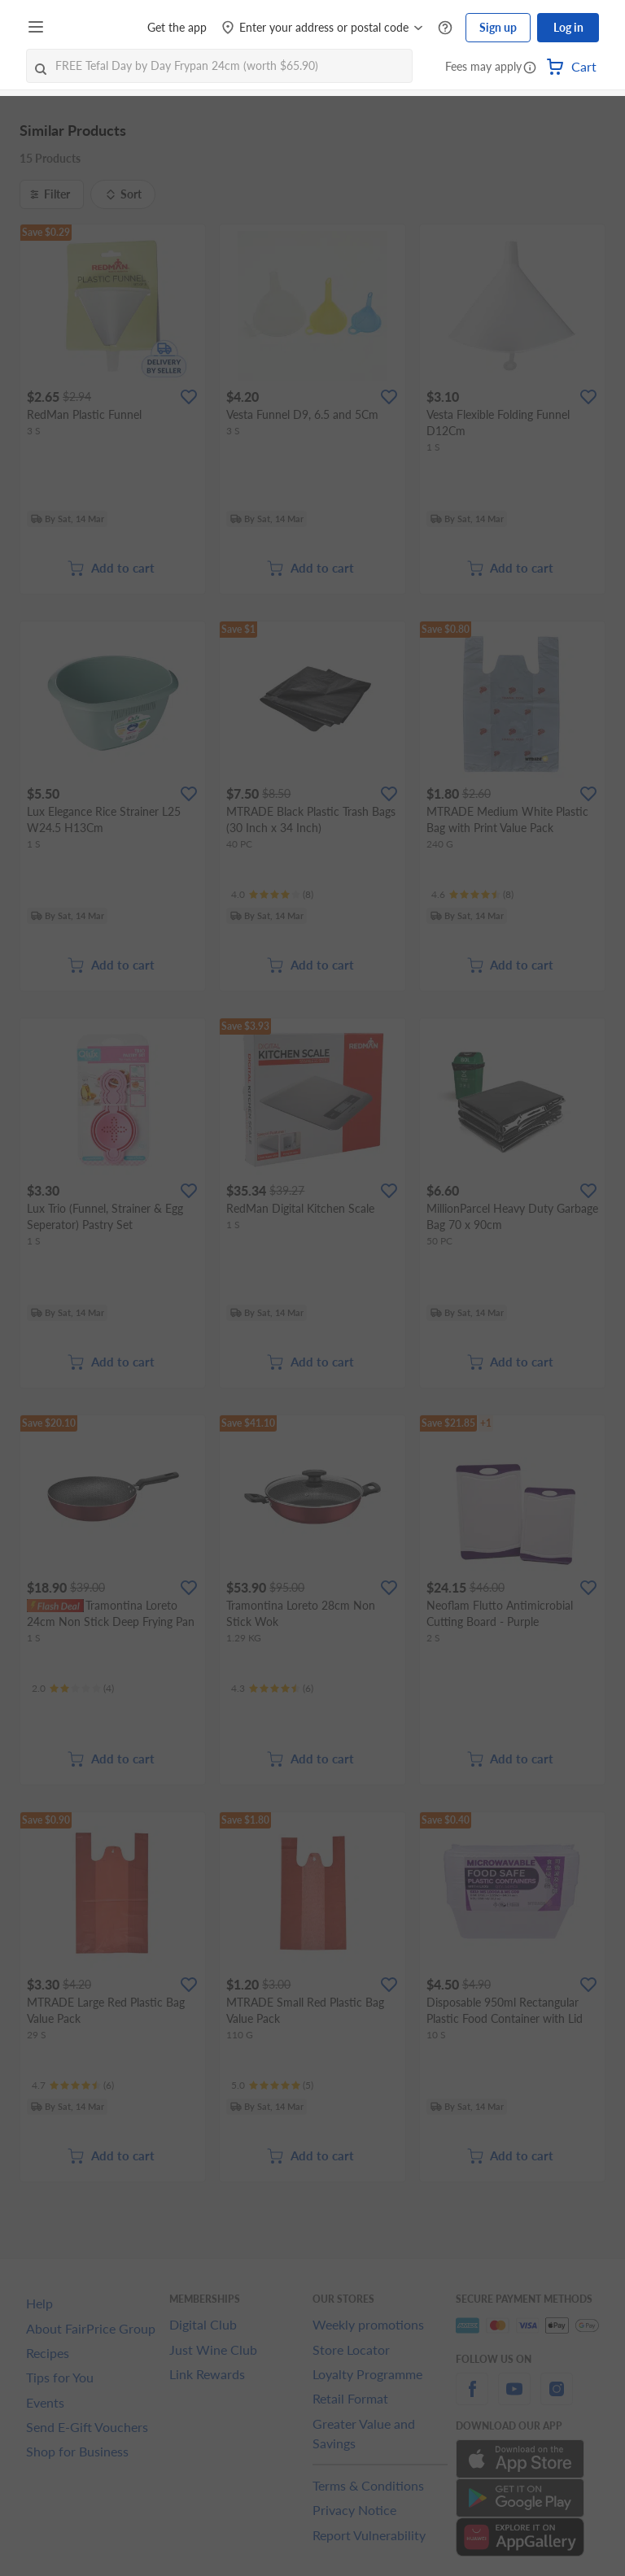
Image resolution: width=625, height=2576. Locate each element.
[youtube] (514, 2398)
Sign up (498, 27)
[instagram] (556, 2398)
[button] (529, 68)
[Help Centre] (445, 28)
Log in (568, 27)
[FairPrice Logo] (97, 27)
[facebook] (472, 2398)
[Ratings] (272, 894)
